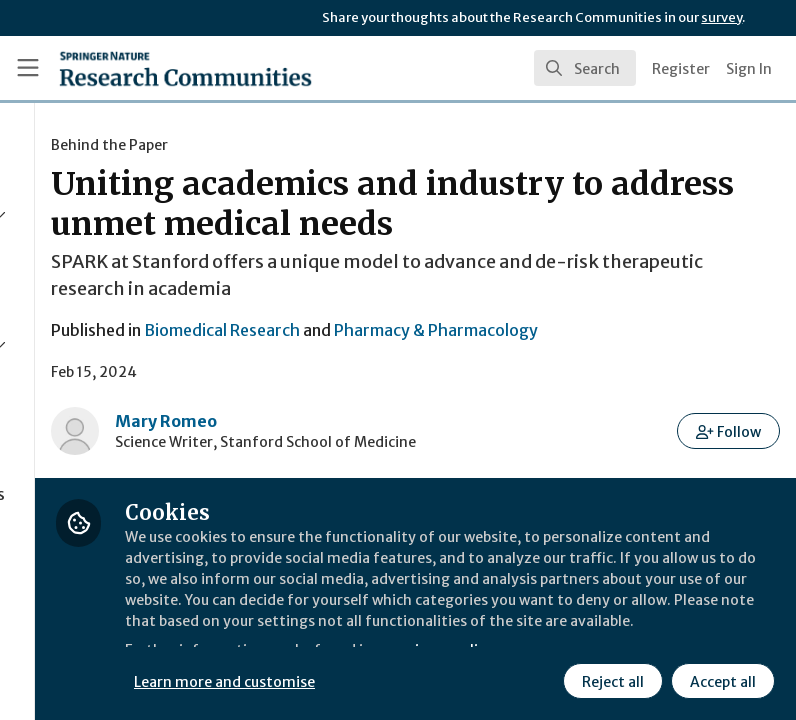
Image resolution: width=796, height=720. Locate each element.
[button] (729, 471)
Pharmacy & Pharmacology (657, 370)
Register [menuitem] (681, 69)
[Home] (185, 68)
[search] (585, 68)
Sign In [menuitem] (749, 69)
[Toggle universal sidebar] (28, 68)
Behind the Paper (330, 145)
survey (721, 17)
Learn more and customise (447, 679)
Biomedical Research (443, 370)
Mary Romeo (387, 461)
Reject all (610, 679)
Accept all (720, 679)
